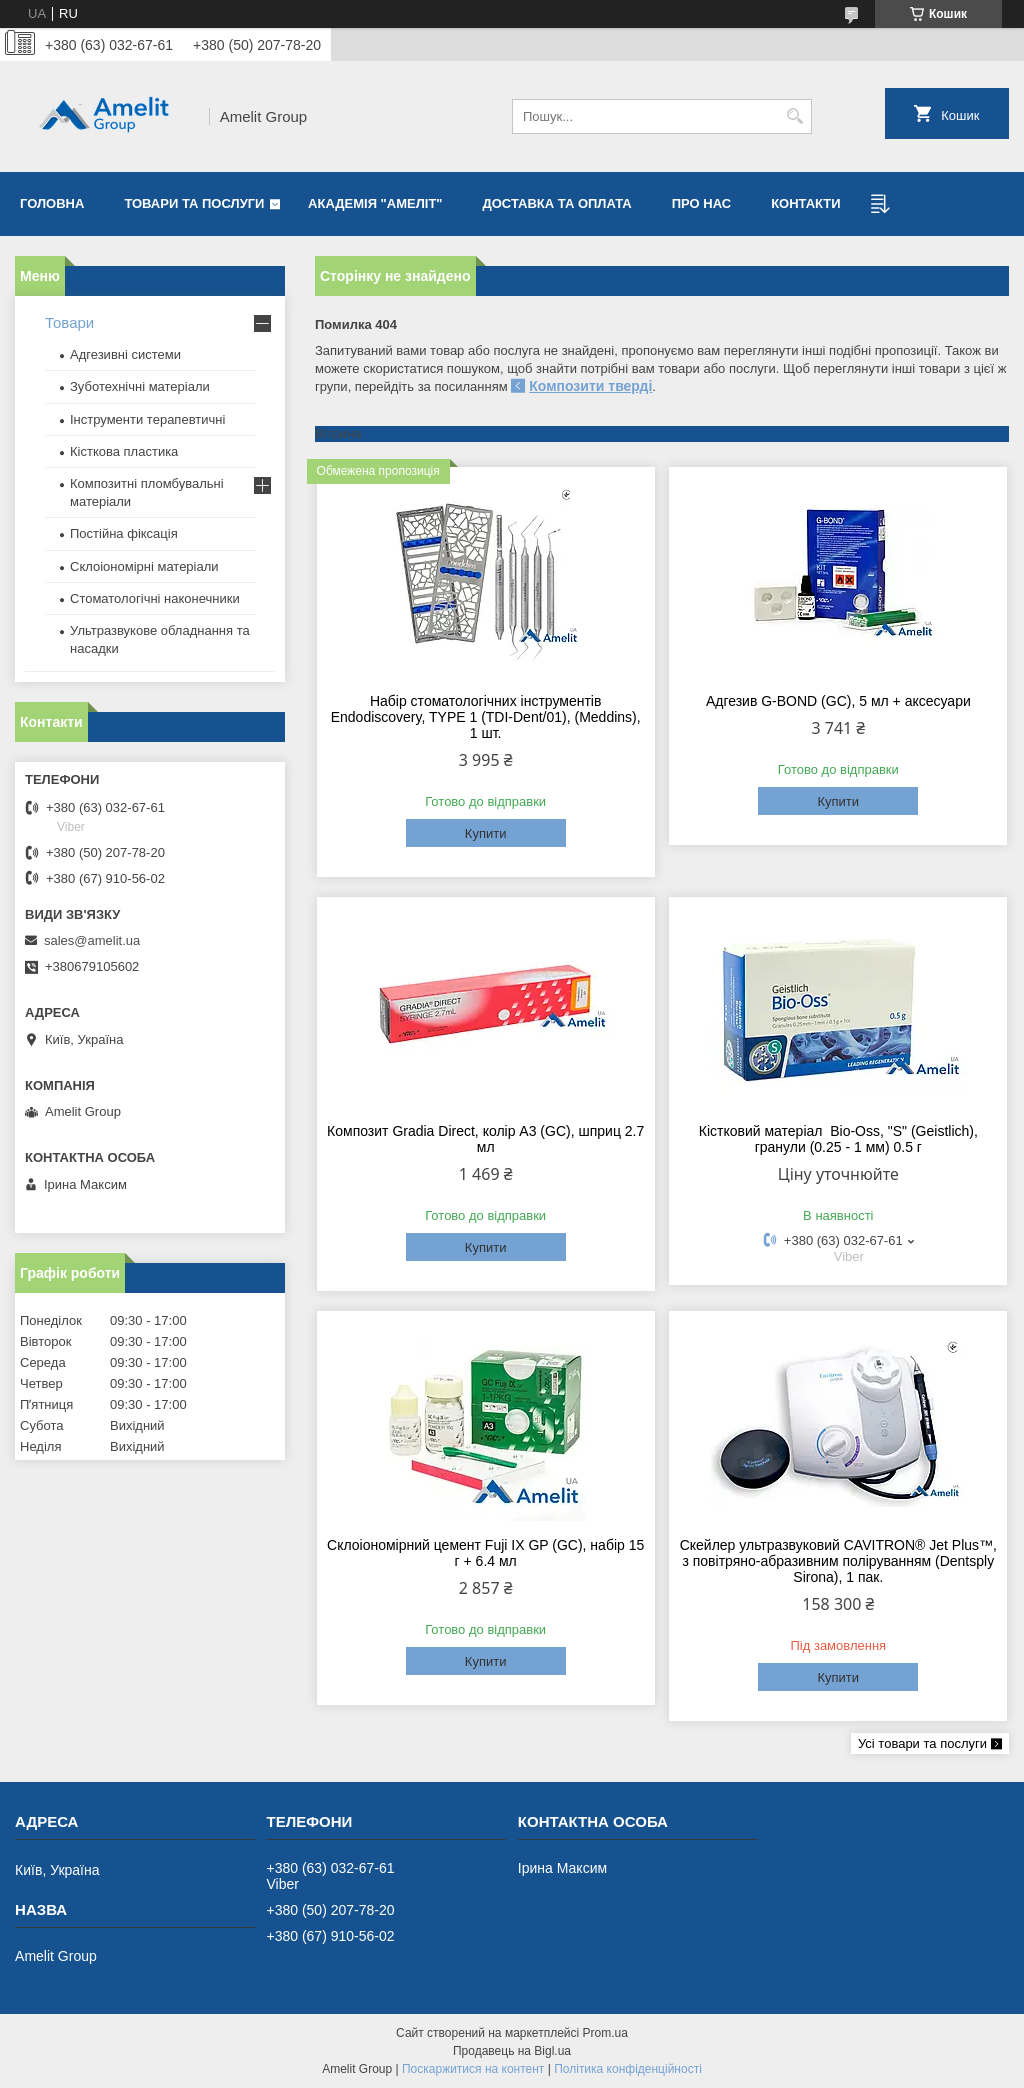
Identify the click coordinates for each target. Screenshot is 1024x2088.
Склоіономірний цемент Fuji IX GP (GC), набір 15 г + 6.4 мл (485, 1553)
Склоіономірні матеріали (144, 566)
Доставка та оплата (557, 203)
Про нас (701, 203)
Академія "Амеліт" (375, 203)
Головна (52, 203)
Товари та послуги (194, 203)
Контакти (806, 203)
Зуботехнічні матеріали (140, 386)
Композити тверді (590, 386)
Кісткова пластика (124, 451)
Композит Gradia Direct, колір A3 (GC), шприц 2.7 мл (485, 1139)
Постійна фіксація (124, 533)
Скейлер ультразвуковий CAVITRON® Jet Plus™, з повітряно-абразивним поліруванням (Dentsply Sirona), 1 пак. (838, 1561)
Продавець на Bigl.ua (512, 2051)
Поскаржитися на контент (473, 2069)
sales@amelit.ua (92, 940)
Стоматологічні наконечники (155, 598)
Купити (486, 833)
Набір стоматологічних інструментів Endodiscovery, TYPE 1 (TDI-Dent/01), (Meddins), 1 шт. (486, 717)
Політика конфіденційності (628, 2069)
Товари (69, 322)
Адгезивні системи (125, 354)
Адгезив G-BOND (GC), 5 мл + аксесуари (838, 701)
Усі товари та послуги (922, 1743)
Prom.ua (605, 2033)
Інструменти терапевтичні (147, 419)
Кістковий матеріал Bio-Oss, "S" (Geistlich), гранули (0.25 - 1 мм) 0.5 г (838, 1139)
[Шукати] (794, 116)
